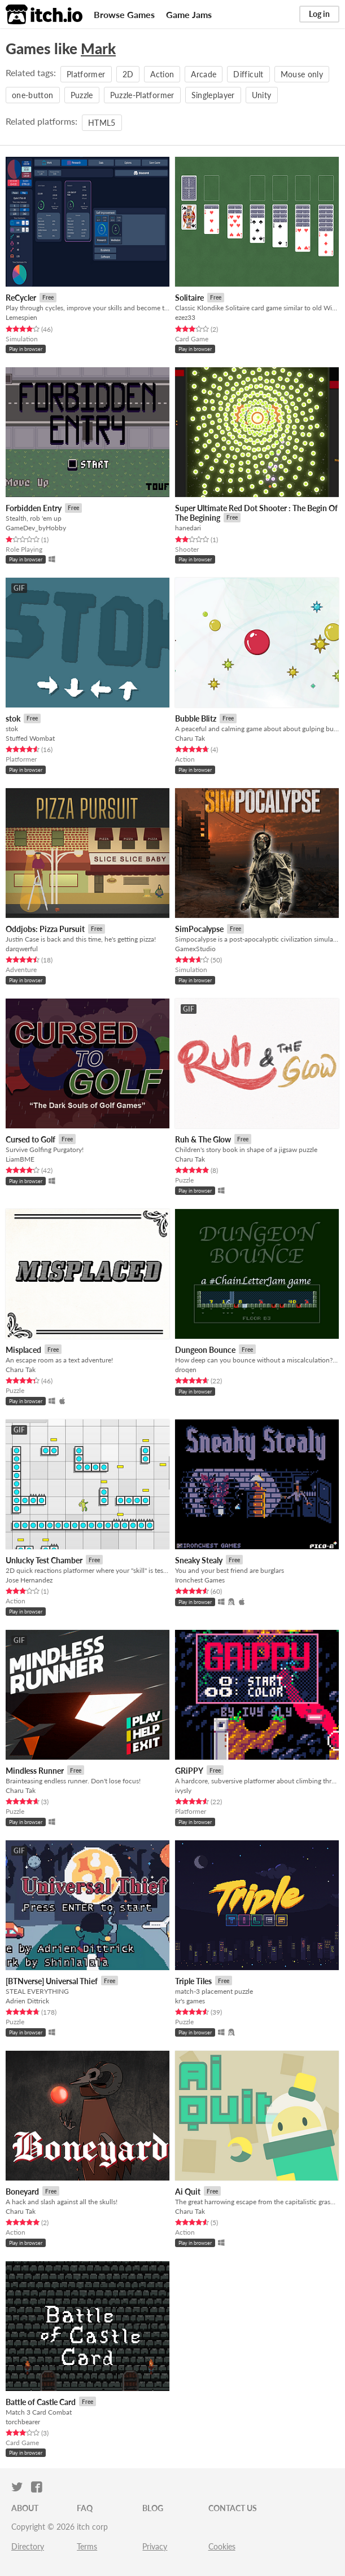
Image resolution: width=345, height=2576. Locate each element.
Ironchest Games (200, 1580)
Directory (27, 2546)
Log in (319, 14)
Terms (87, 2546)
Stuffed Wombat (30, 738)
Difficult (248, 74)
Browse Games (124, 14)
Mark (98, 48)
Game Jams (189, 14)
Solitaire (189, 297)
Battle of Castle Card (41, 2402)
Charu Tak (190, 738)
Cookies (221, 2546)
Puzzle (82, 95)
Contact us (232, 2508)
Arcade (203, 74)
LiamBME (20, 1159)
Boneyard (22, 2191)
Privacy (154, 2546)
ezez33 (185, 317)
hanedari (188, 528)
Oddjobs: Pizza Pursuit (45, 929)
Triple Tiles (193, 1981)
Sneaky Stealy (198, 1560)
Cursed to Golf (30, 1139)
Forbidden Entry (34, 508)
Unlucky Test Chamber (44, 1560)
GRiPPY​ (189, 1770)
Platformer (86, 74)
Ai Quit (187, 2191)
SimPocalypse (199, 929)
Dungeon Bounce (205, 1350)
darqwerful (22, 948)
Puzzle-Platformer (142, 95)
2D (128, 74)
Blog (152, 2508)
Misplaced (23, 1350)
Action (162, 74)
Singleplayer (213, 95)
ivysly (183, 1790)
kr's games (190, 2001)
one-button (33, 95)
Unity (262, 95)
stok (13, 718)
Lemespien (21, 317)
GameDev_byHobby (36, 528)
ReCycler (21, 297)
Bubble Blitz (195, 718)
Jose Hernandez (29, 1580)
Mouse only (302, 74)
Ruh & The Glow (203, 1139)
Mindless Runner (35, 1770)
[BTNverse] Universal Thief (52, 1981)
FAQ (85, 2508)
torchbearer (23, 2421)
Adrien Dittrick (27, 2001)
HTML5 (102, 123)
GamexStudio (195, 948)
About (24, 2508)
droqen (185, 1369)
